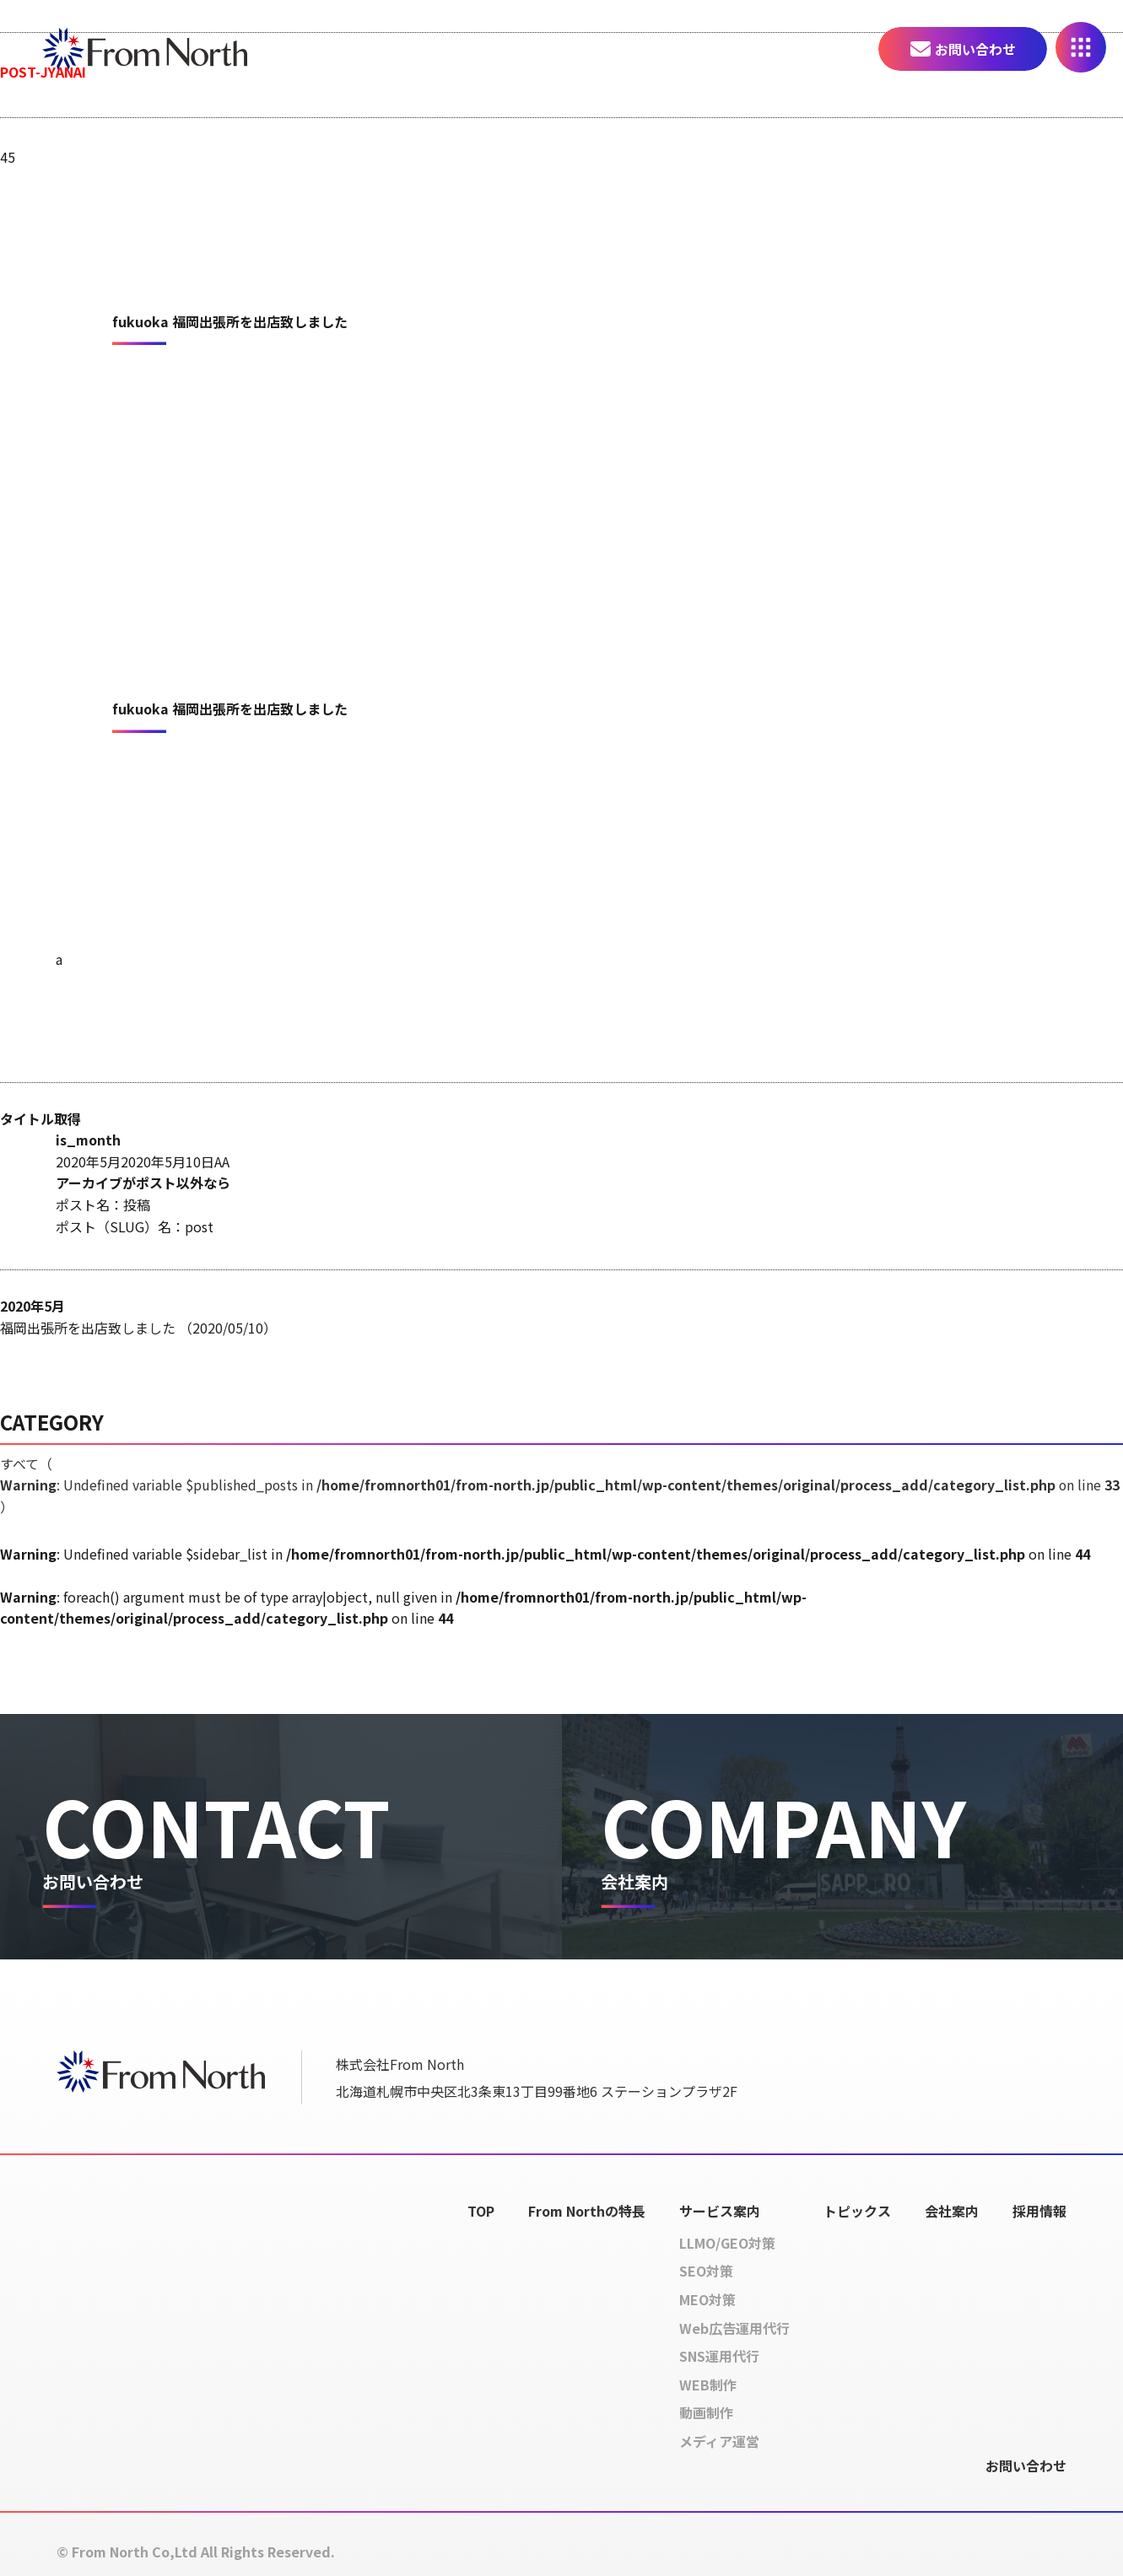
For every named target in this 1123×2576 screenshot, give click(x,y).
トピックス (857, 2211)
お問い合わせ (975, 49)
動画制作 (706, 2413)
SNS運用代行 (719, 2357)
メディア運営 (719, 2441)
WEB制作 (708, 2384)
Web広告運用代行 (734, 2328)
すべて (560, 1485)
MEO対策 (707, 2299)
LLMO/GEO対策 (727, 2243)
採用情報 (1039, 2211)
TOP (480, 2211)
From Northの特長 (586, 2211)
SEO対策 (706, 2271)
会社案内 (952, 2211)
